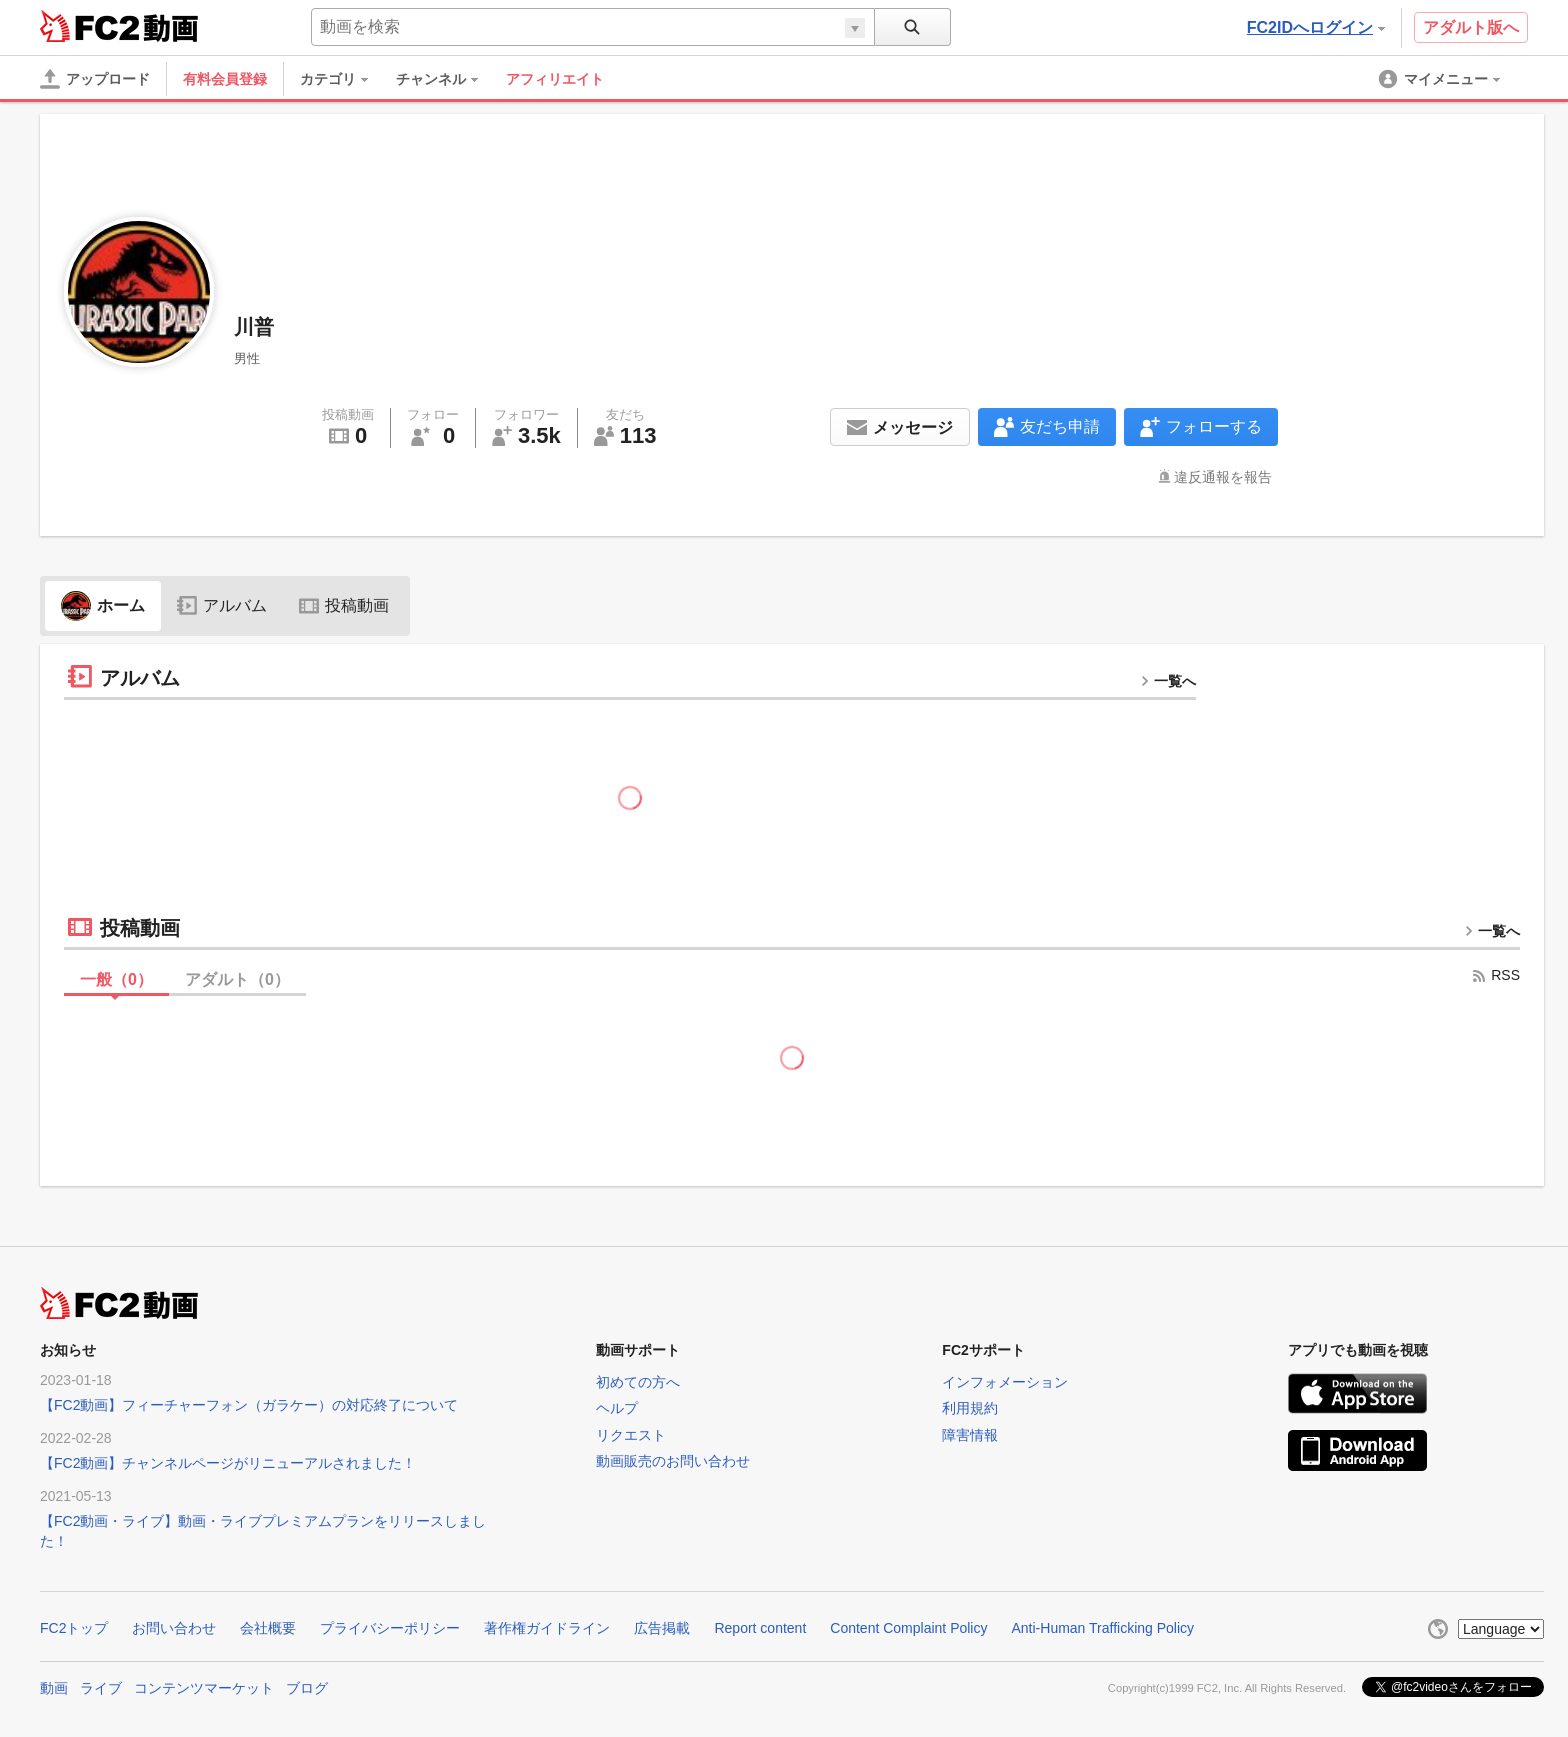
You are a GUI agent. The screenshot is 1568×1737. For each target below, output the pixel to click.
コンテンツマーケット (204, 1688)
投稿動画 (344, 605)
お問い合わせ (174, 1628)
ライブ (101, 1688)
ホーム (103, 605)
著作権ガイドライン (547, 1628)
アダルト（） (237, 979)
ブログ (307, 1688)
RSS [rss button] (1495, 975)
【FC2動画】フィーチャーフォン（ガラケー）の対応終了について (249, 1405)
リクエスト (631, 1435)
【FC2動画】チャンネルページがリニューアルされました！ (228, 1463)
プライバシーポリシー (390, 1628)
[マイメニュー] (1441, 79)
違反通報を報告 (1223, 477)
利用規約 (970, 1408)
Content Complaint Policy (908, 1628)
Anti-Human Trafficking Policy (1102, 1628)
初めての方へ (638, 1382)
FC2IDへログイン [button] (1316, 27)
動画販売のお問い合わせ (673, 1461)
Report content (760, 1628)
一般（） (116, 979)
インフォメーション (1005, 1382)
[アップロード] (95, 79)
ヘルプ (617, 1408)
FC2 (89, 26)
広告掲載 (662, 1628)
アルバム (222, 605)
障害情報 (970, 1435)
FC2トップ (74, 1628)
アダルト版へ (1471, 27)
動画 (54, 1688)
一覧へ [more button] (1168, 681)
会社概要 (268, 1628)
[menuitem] (344, 79)
